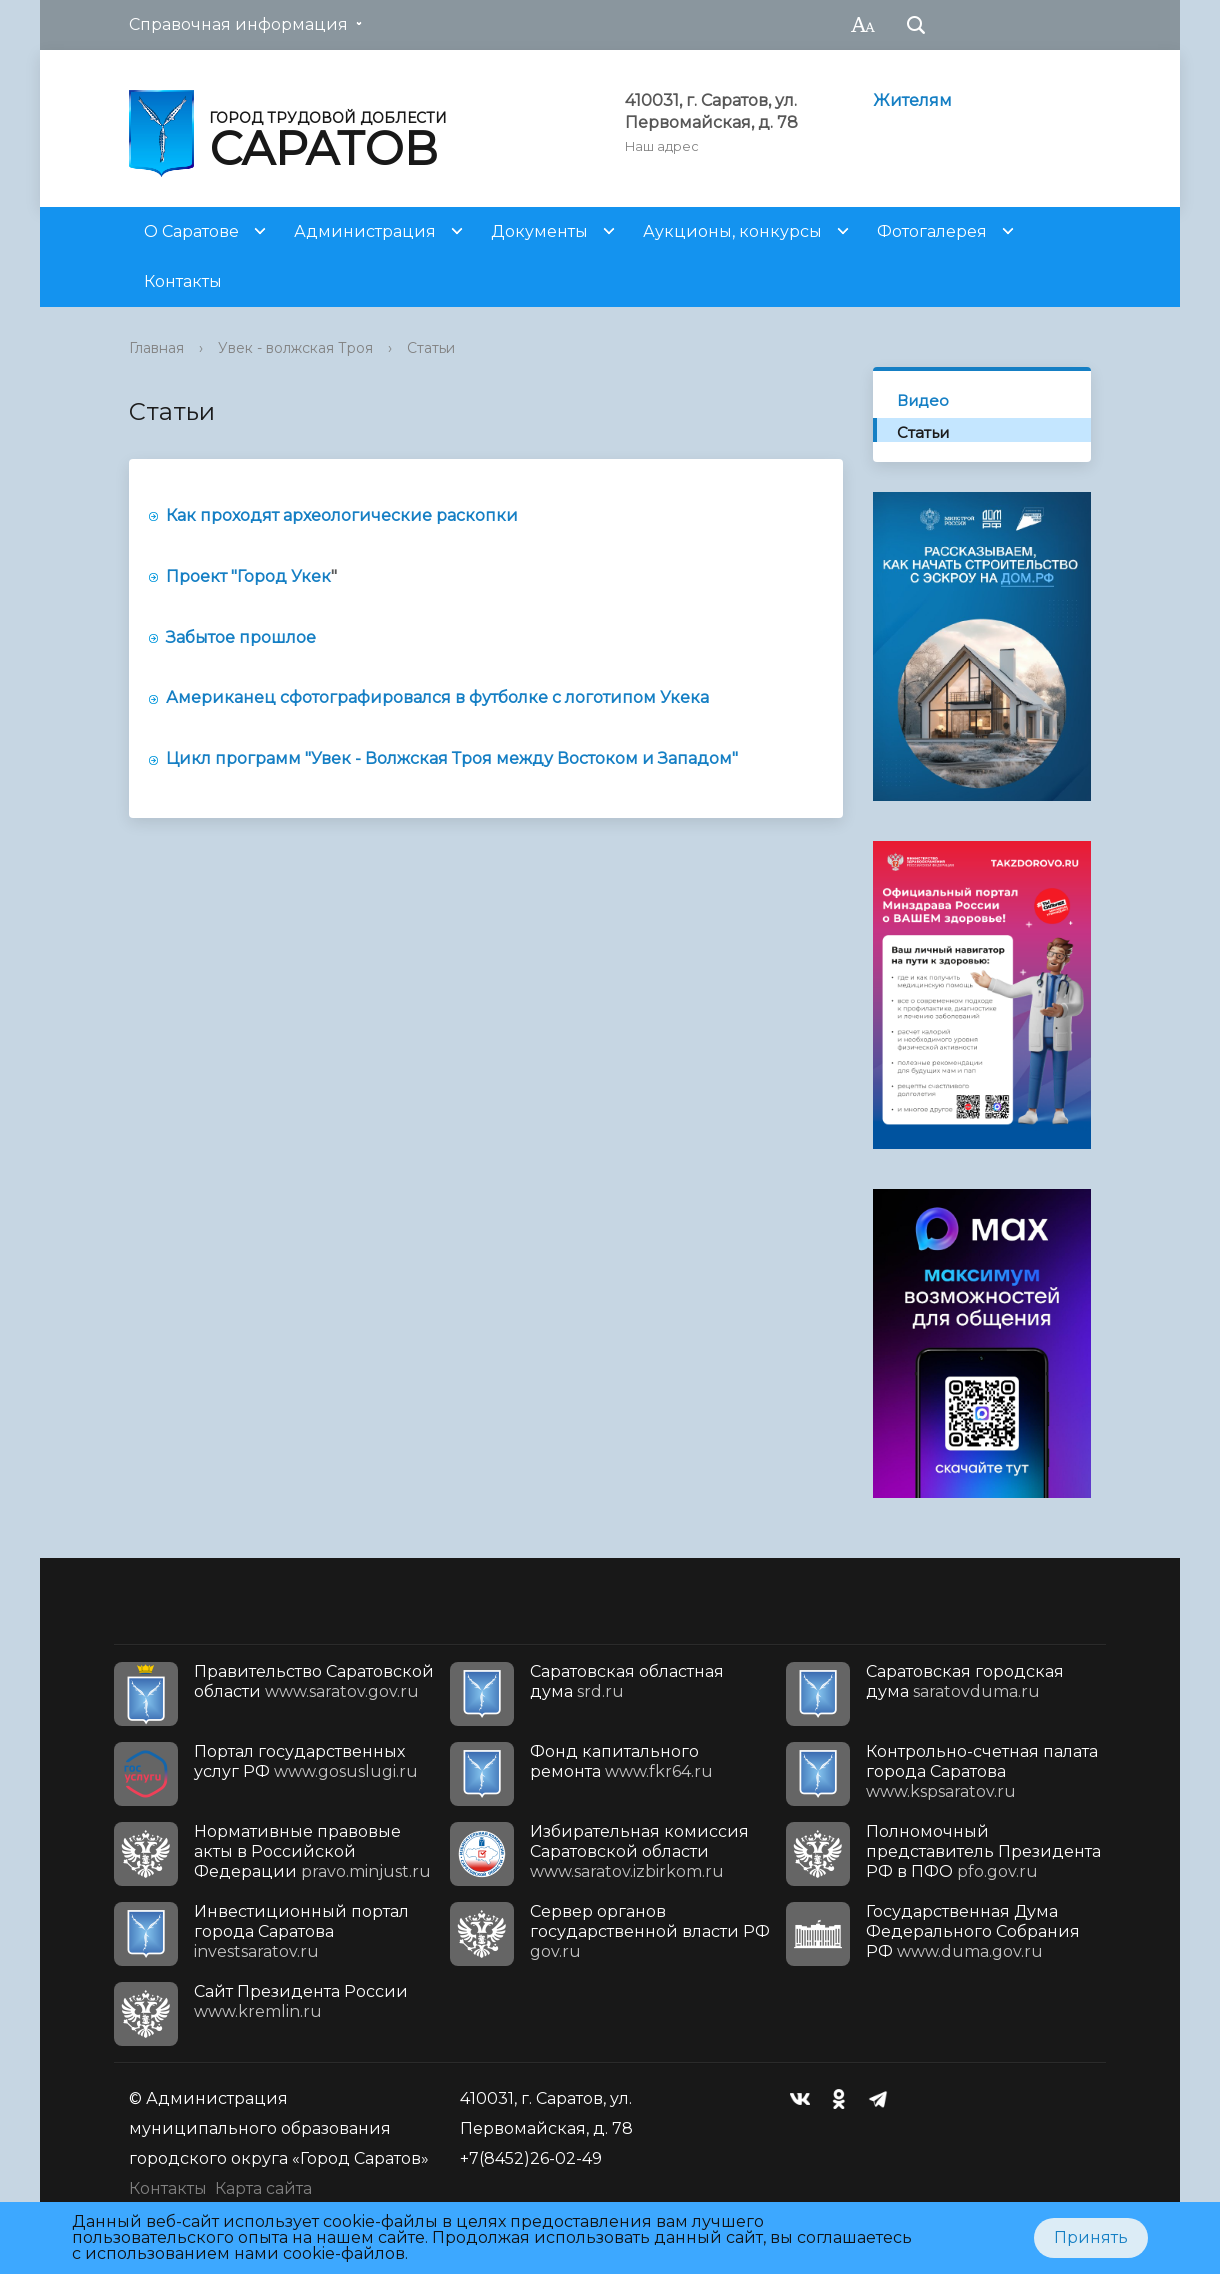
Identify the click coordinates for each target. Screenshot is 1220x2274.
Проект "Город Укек (248, 576)
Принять (1091, 2237)
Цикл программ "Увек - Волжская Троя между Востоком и (410, 758)
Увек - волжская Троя (295, 348)
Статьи (431, 348)
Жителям (912, 100)
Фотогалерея (932, 231)
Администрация (365, 231)
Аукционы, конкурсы (732, 231)
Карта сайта (263, 2188)
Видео (923, 400)
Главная (156, 348)
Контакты (183, 281)
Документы (539, 231)
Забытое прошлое (241, 637)
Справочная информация (238, 24)
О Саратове (191, 231)
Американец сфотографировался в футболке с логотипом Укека (439, 697)
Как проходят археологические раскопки (342, 515)
